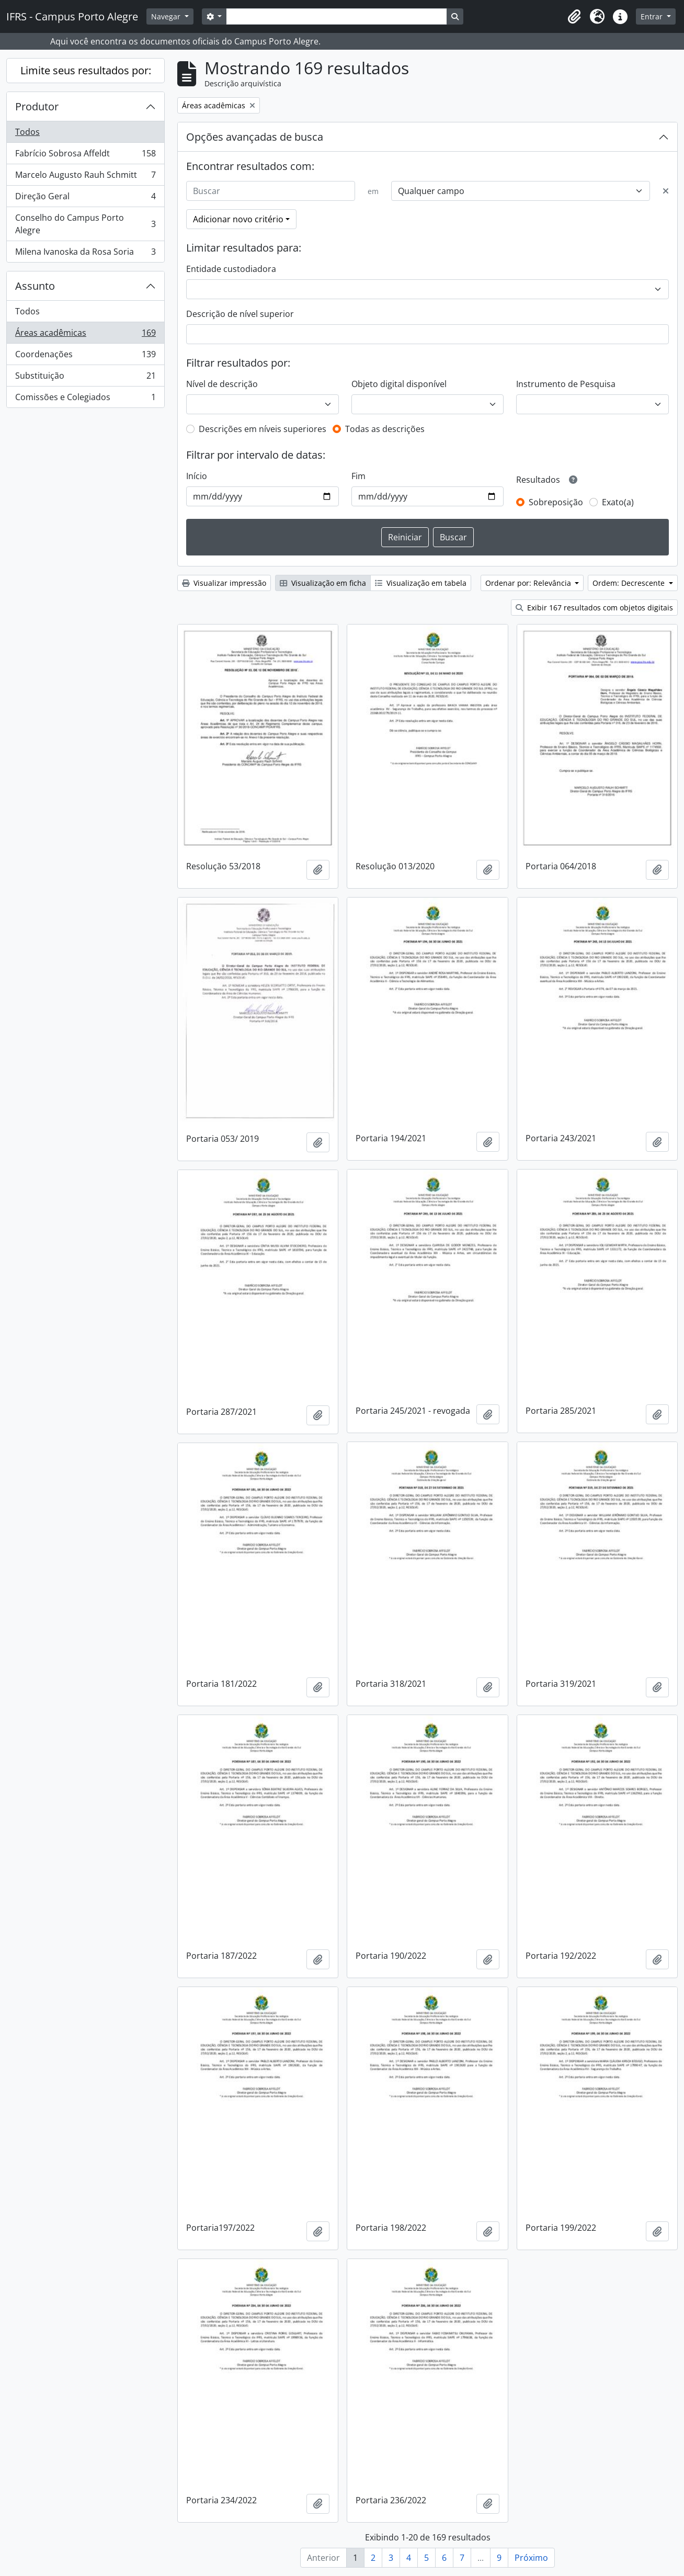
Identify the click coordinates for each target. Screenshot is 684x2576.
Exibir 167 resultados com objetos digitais (594, 607)
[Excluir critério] (666, 191)
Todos (27, 132)
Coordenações (85, 356)
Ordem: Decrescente (629, 583)
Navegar (167, 16)
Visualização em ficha (323, 583)
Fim (358, 476)
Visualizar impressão (224, 583)
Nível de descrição (222, 384)
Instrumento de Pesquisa (565, 384)
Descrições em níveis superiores (262, 429)
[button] (574, 16)
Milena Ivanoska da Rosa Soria (85, 253)
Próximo (531, 2557)
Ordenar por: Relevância (529, 583)
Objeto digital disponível (399, 384)
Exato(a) (618, 502)
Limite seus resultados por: (85, 70)
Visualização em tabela (420, 583)
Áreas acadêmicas (85, 335)
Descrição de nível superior (240, 314)
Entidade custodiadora (231, 269)
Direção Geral (85, 198)
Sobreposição (556, 502)
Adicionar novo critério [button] (238, 219)
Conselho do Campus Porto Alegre (85, 224)
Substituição (85, 378)
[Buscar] (270, 191)
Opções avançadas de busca (254, 137)
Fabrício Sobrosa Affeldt (85, 155)
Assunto (35, 286)
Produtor (37, 106)
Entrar (653, 16)
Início (196, 476)
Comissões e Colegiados (85, 399)
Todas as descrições (385, 429)
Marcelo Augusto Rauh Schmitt (85, 177)
